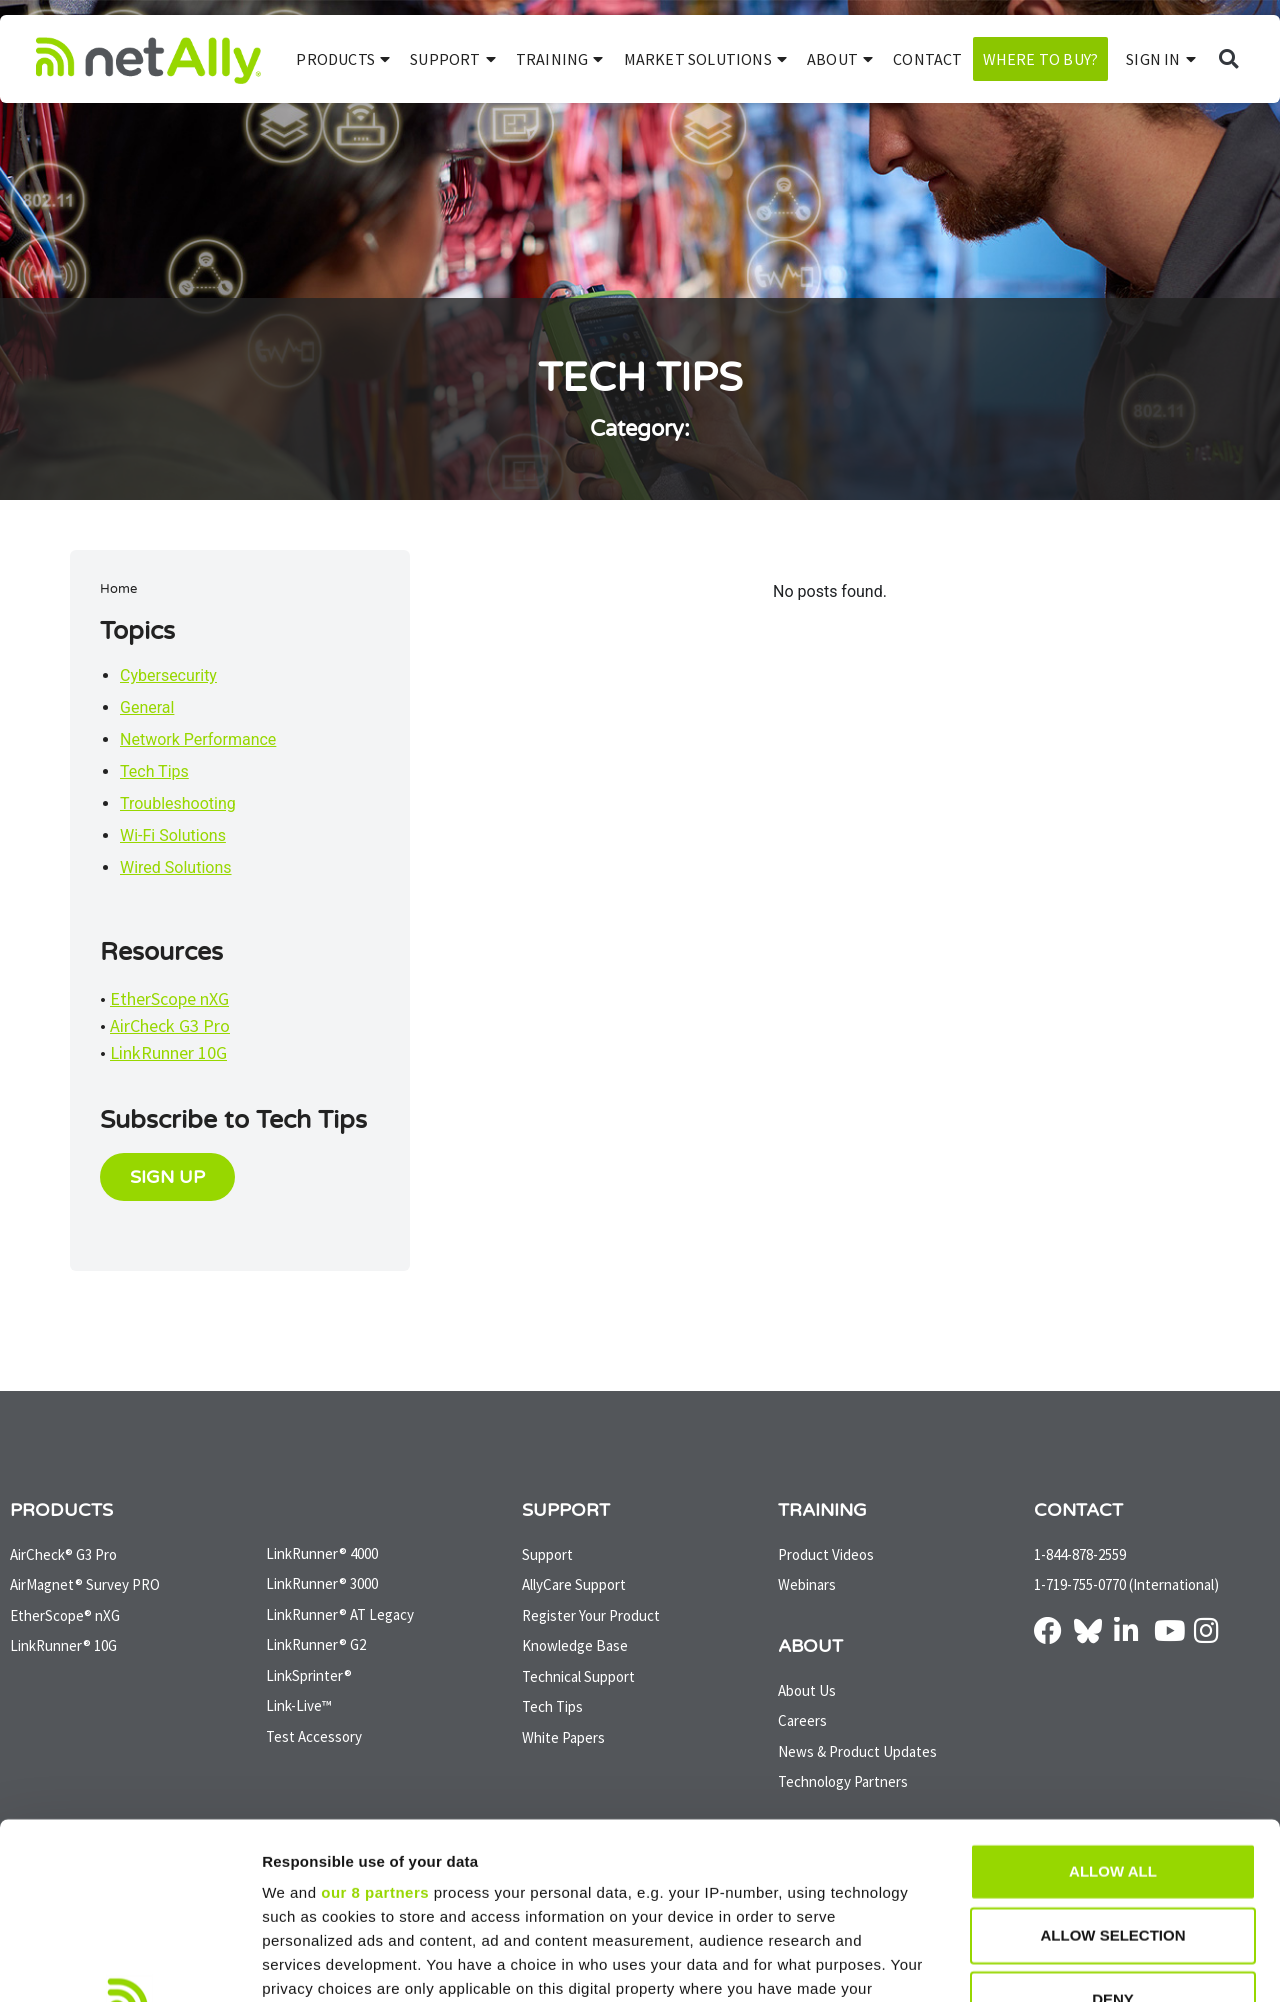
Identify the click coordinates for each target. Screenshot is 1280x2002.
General (147, 707)
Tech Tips (154, 771)
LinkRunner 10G (168, 1052)
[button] (1228, 59)
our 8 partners (375, 1716)
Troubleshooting (178, 803)
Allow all (1113, 1695)
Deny (1113, 1823)
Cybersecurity (168, 675)
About (840, 59)
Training (560, 59)
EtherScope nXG (169, 998)
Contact (927, 59)
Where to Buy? (1041, 59)
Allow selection (1113, 1759)
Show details (1049, 1962)
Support (453, 59)
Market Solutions (705, 59)
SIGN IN (1161, 59)
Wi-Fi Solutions (173, 835)
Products (343, 59)
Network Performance (198, 739)
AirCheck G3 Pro (170, 1025)
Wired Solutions (176, 867)
